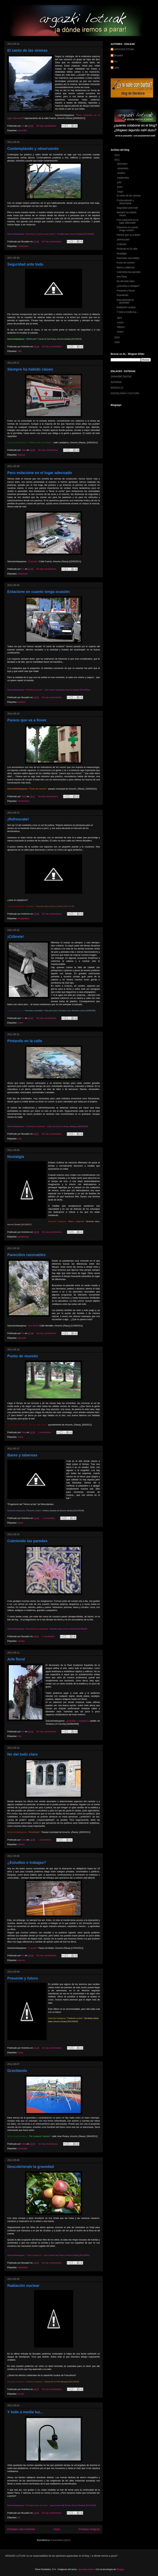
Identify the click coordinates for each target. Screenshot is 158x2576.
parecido (22, 1338)
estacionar (23, 573)
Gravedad (22, 2148)
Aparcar (21, 454)
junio (120, 187)
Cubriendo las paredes (35, 1126)
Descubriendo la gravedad (37, 1629)
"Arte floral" (32, 1325)
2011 (117, 159)
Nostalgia (15, 1156)
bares (20, 1522)
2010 (117, 337)
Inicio (57, 2529)
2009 (117, 342)
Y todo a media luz (34, 2255)
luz (19, 2517)
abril (119, 317)
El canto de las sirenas (27, 50)
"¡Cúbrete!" (32, 561)
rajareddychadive (86, 2569)
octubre (121, 173)
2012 (117, 155)
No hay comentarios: (46, 126)
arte (19, 1736)
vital (20, 351)
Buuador (118, 55)
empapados (23, 918)
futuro (20, 2052)
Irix (115, 61)
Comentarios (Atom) (60, 2540)
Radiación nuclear (23, 2285)
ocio (20, 1138)
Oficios (21, 1844)
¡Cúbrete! (15, 936)
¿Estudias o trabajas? (77, 1721)
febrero (121, 327)
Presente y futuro (22, 1978)
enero (120, 331)
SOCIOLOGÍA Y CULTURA (125, 393)
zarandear (23, 2267)
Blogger (120, 2569)
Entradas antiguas (89, 2529)
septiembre (123, 177)
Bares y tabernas (22, 1455)
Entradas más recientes (21, 2529)
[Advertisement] (124, 500)
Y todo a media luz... (25, 2412)
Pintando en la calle (34, 690)
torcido (21, 2394)
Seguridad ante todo (25, 264)
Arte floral (16, 1659)
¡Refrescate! (18, 819)
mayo (120, 191)
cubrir (20, 1022)
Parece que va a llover (26, 720)
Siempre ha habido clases (30, 369)
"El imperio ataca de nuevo (37, 2505)
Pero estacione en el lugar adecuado (39, 473)
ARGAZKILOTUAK (124, 49)
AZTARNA (116, 382)
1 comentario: (45, 1432)
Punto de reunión (22, 1356)
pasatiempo (23, 1236)
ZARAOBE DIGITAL (121, 376)
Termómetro (23, 801)
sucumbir (22, 130)
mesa (20, 1437)
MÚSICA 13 (117, 387)
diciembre (122, 163)
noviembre (123, 168)
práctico (21, 702)
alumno (21, 1960)
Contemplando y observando (33, 148)
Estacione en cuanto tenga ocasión (40, 234)
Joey (116, 67)
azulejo (21, 1641)
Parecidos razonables (26, 1255)
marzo (120, 322)
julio (119, 182)
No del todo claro (22, 1754)
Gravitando (17, 2071)
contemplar (23, 246)
